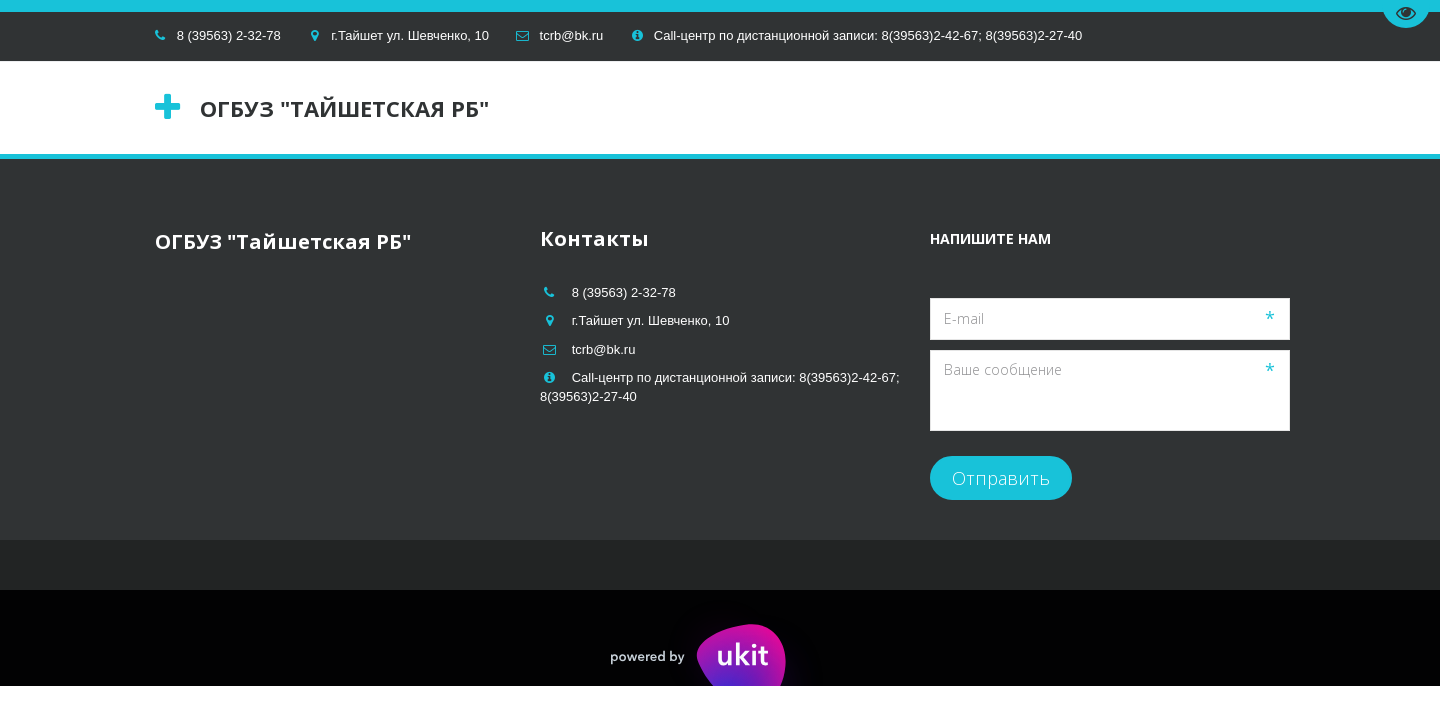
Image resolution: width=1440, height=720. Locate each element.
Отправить (1001, 478)
